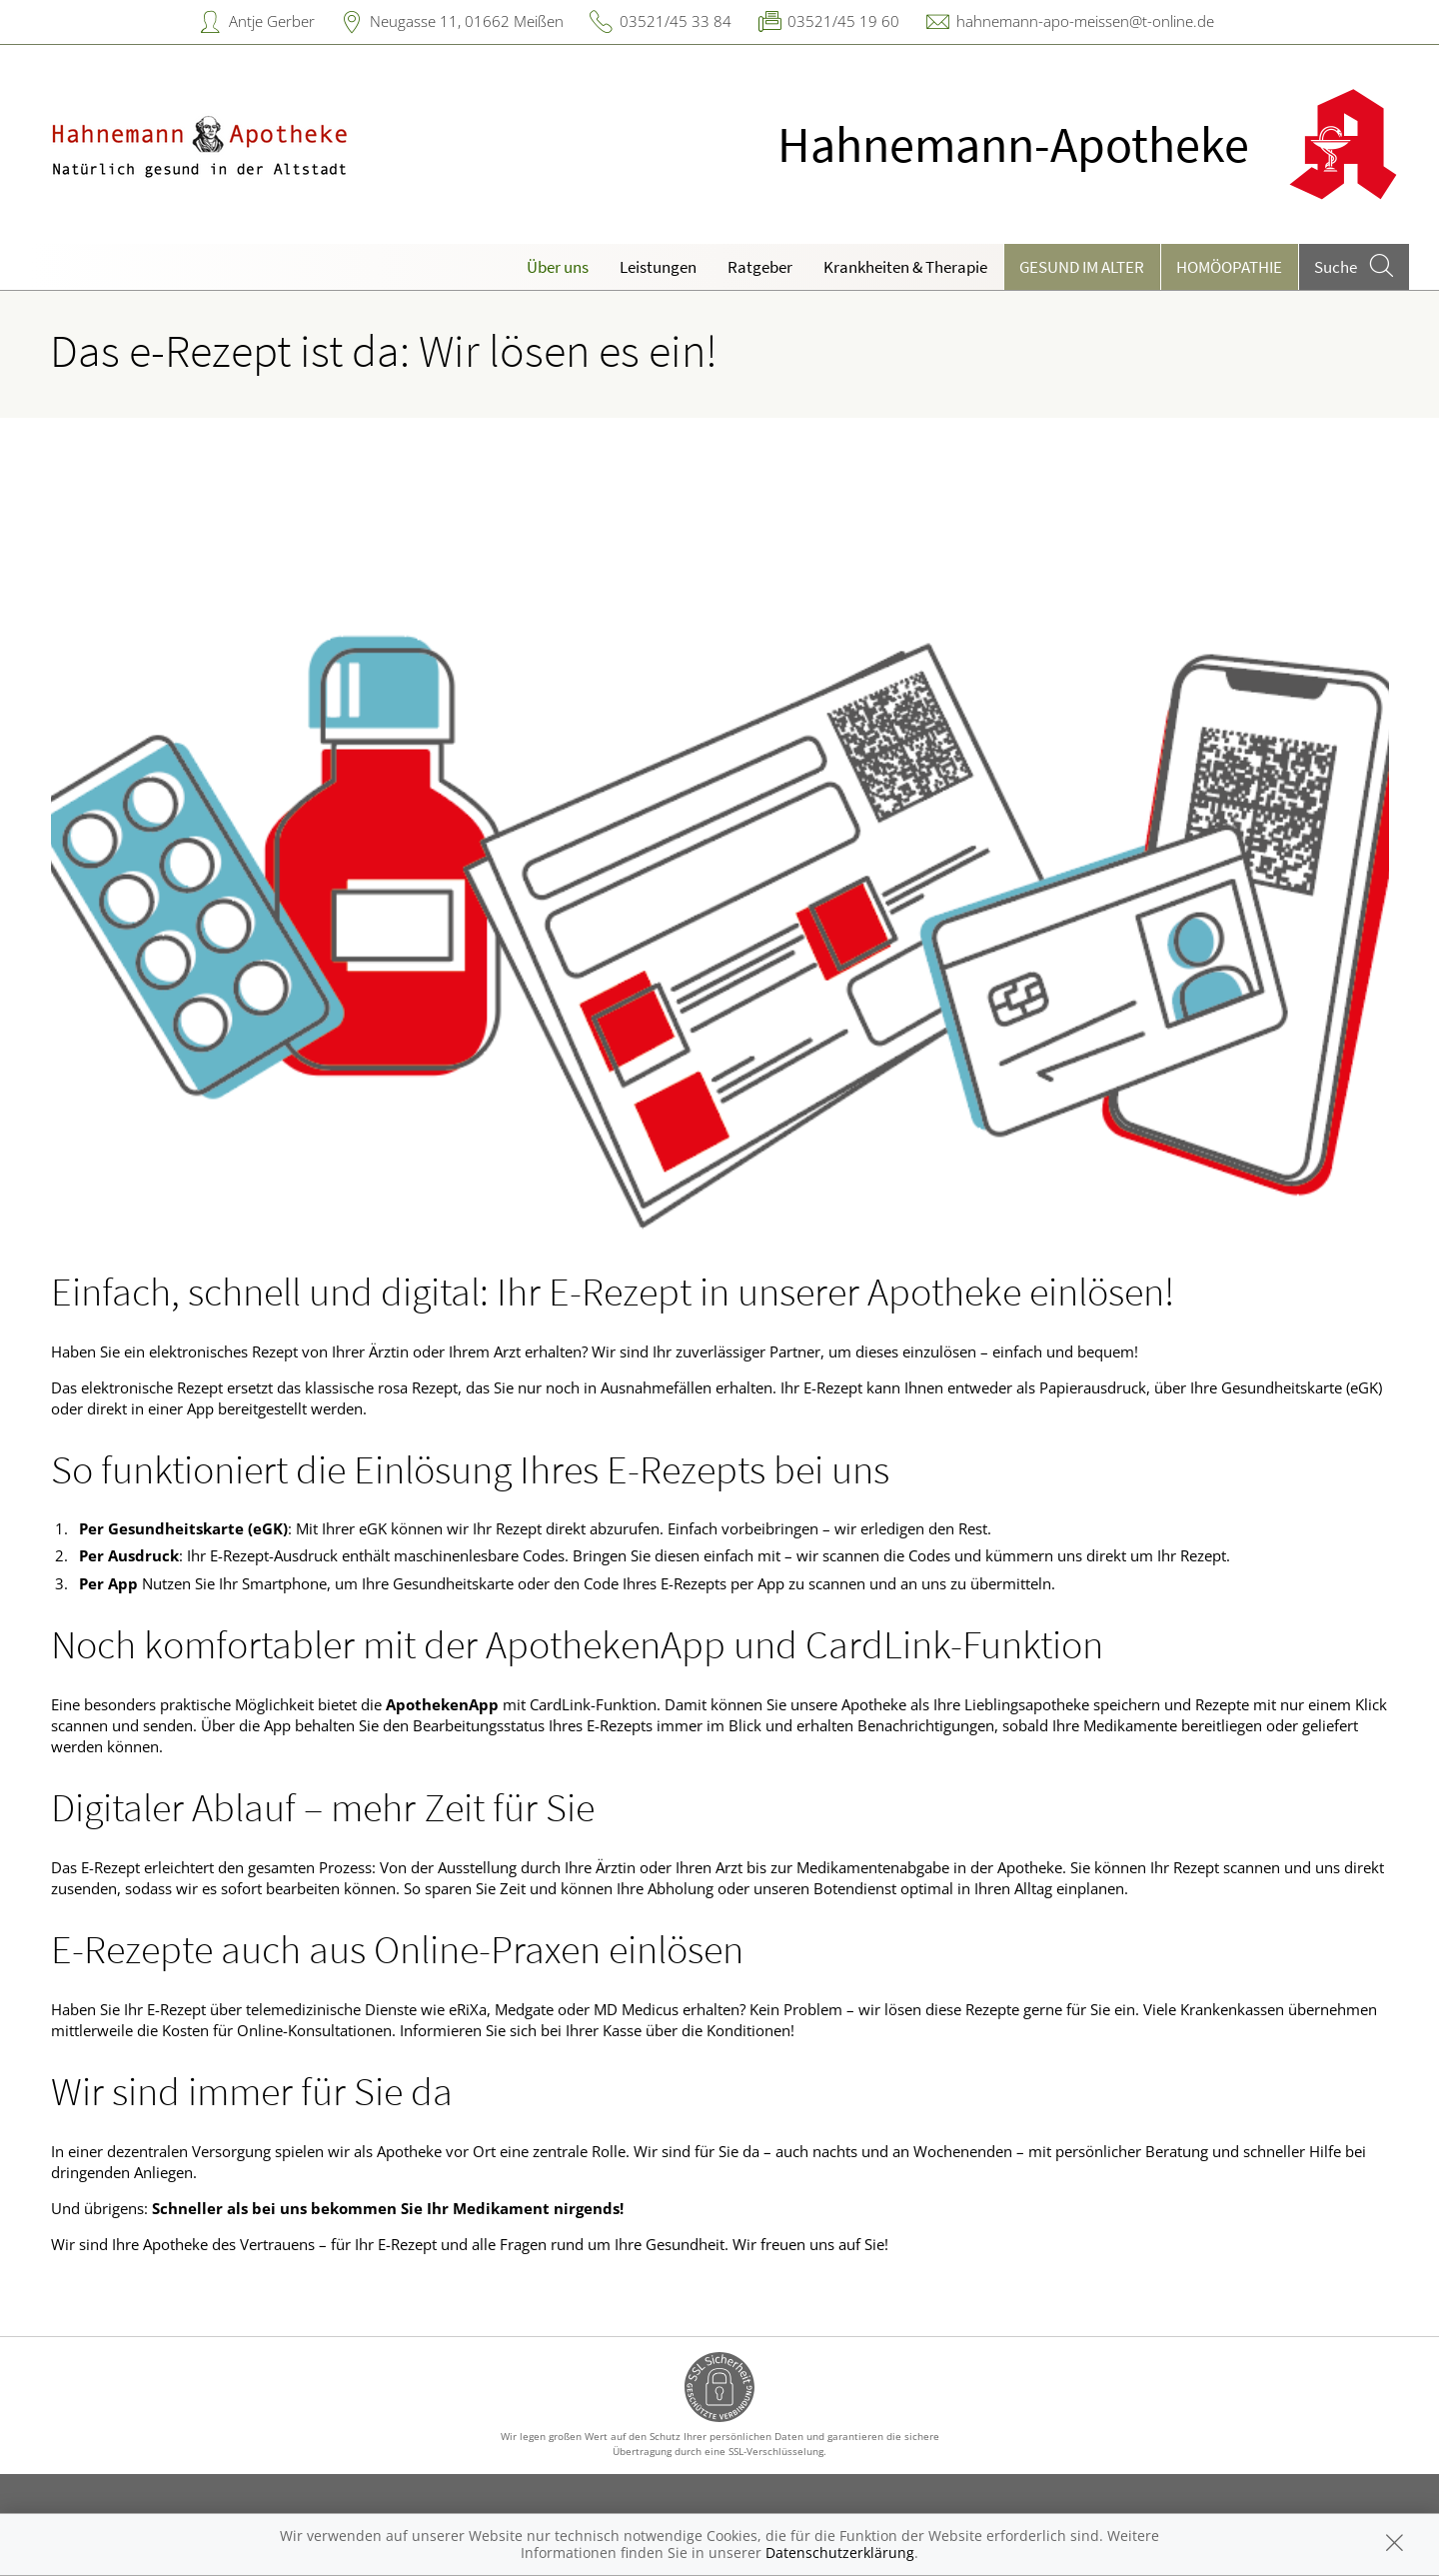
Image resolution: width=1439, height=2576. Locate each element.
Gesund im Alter (1081, 267)
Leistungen (658, 267)
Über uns (558, 267)
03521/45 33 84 (675, 21)
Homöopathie (1229, 267)
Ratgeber (759, 267)
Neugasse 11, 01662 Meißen (467, 21)
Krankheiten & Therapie (905, 267)
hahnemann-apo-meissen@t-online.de (1085, 21)
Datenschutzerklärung (839, 2552)
